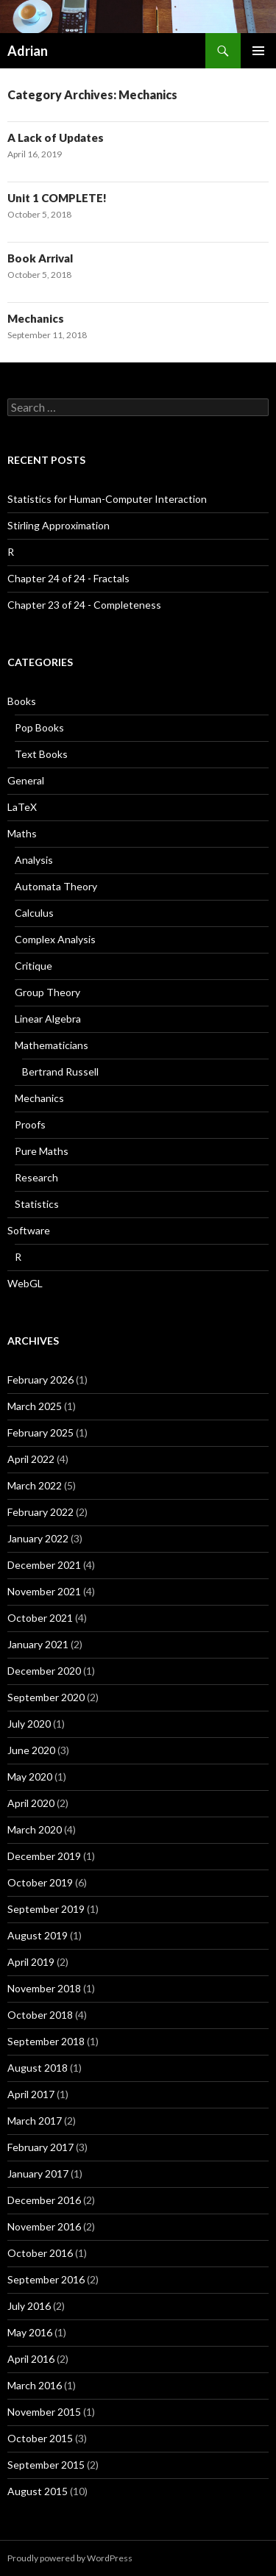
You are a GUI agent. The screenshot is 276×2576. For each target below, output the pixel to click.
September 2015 (46, 2464)
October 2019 (40, 1882)
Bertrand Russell (60, 1071)
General (25, 780)
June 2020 (31, 1750)
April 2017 (30, 2094)
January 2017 (37, 2173)
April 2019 (30, 1962)
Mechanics (35, 318)
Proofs (30, 1124)
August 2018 (37, 2067)
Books (21, 701)
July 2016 (29, 2306)
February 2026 (40, 1379)
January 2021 (37, 1644)
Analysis (34, 860)
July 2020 (29, 1723)
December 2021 (44, 1565)
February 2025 (40, 1432)
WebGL (25, 1283)
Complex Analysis (55, 939)
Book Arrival (40, 258)
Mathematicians (51, 1045)
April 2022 (30, 1459)
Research (36, 1177)
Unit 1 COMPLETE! (57, 197)
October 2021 (40, 1617)
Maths (22, 833)
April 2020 (30, 1803)
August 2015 (37, 2491)
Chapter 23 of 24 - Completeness (84, 604)
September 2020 (46, 1697)
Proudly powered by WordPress (69, 2558)
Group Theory (47, 992)
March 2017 (34, 2120)
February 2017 (40, 2147)
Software (28, 1230)
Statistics (37, 1204)
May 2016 (29, 2332)
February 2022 (40, 1512)
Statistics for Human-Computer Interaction (107, 499)
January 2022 (37, 1538)
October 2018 (40, 2014)
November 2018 (44, 1988)
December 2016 (44, 2200)
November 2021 (44, 1591)
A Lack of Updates (55, 137)
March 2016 (34, 2385)
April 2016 (30, 2359)
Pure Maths (41, 1151)
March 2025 (34, 1406)
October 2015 (40, 2438)
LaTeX (22, 807)
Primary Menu (258, 50)
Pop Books (39, 727)
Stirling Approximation (58, 525)
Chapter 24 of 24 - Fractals (68, 578)
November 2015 (44, 2411)
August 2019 (37, 1935)
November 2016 (44, 2226)
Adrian (27, 51)
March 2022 (34, 1485)
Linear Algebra (48, 1018)
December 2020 (44, 1670)
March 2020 (34, 1829)
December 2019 (44, 1856)
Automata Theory (56, 886)
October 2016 (40, 2253)
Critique (33, 965)
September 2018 (46, 2041)
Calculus (34, 912)
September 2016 (46, 2279)
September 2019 (46, 1909)
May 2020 (29, 1776)
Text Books (41, 754)
